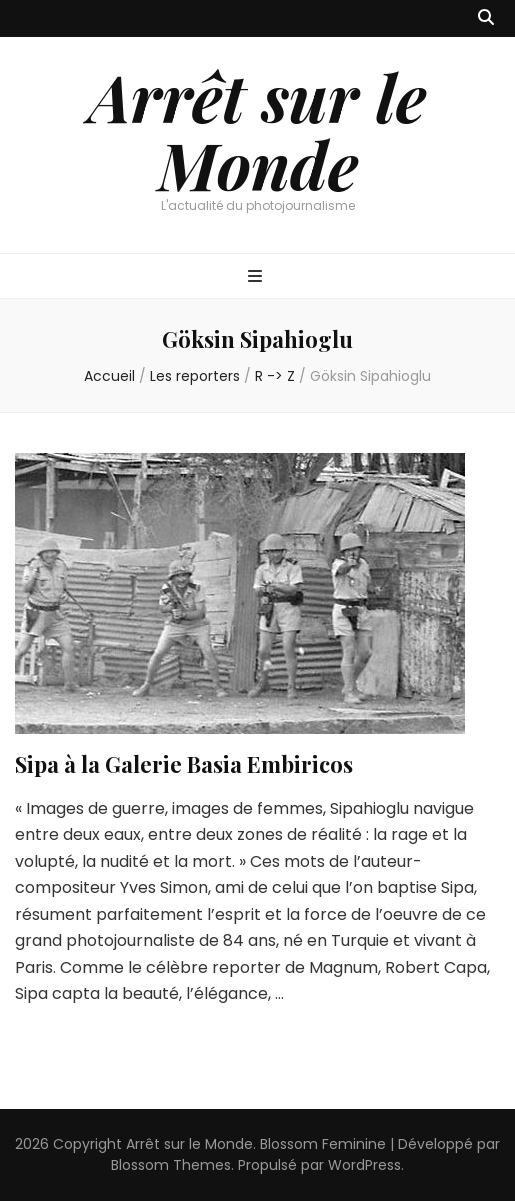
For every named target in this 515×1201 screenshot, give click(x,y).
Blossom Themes (171, 1165)
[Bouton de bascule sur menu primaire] (257, 277)
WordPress (364, 1165)
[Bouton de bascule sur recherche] (486, 18)
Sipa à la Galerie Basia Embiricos (184, 764)
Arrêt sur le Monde (257, 130)
